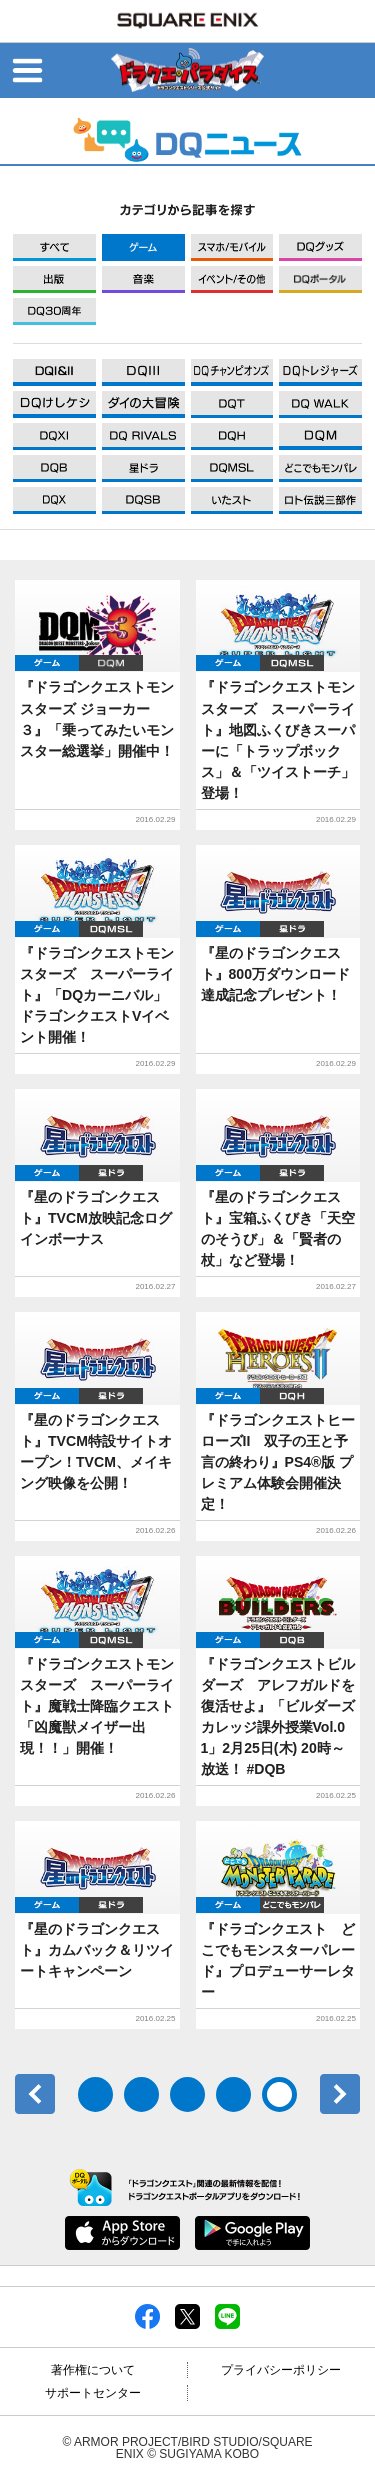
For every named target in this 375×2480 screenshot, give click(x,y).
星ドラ (292, 929)
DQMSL (292, 663)
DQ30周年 (54, 311)
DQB (292, 1640)
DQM (111, 663)
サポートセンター (93, 2393)
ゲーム (143, 247)
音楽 (143, 279)
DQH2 (292, 1396)
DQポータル (320, 279)
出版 (54, 279)
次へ (340, 2094)
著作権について (93, 2370)
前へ (35, 2094)
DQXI (54, 372)
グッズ (320, 247)
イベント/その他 (232, 279)
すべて (54, 247)
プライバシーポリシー (281, 2370)
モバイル (232, 247)
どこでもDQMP (292, 1905)
